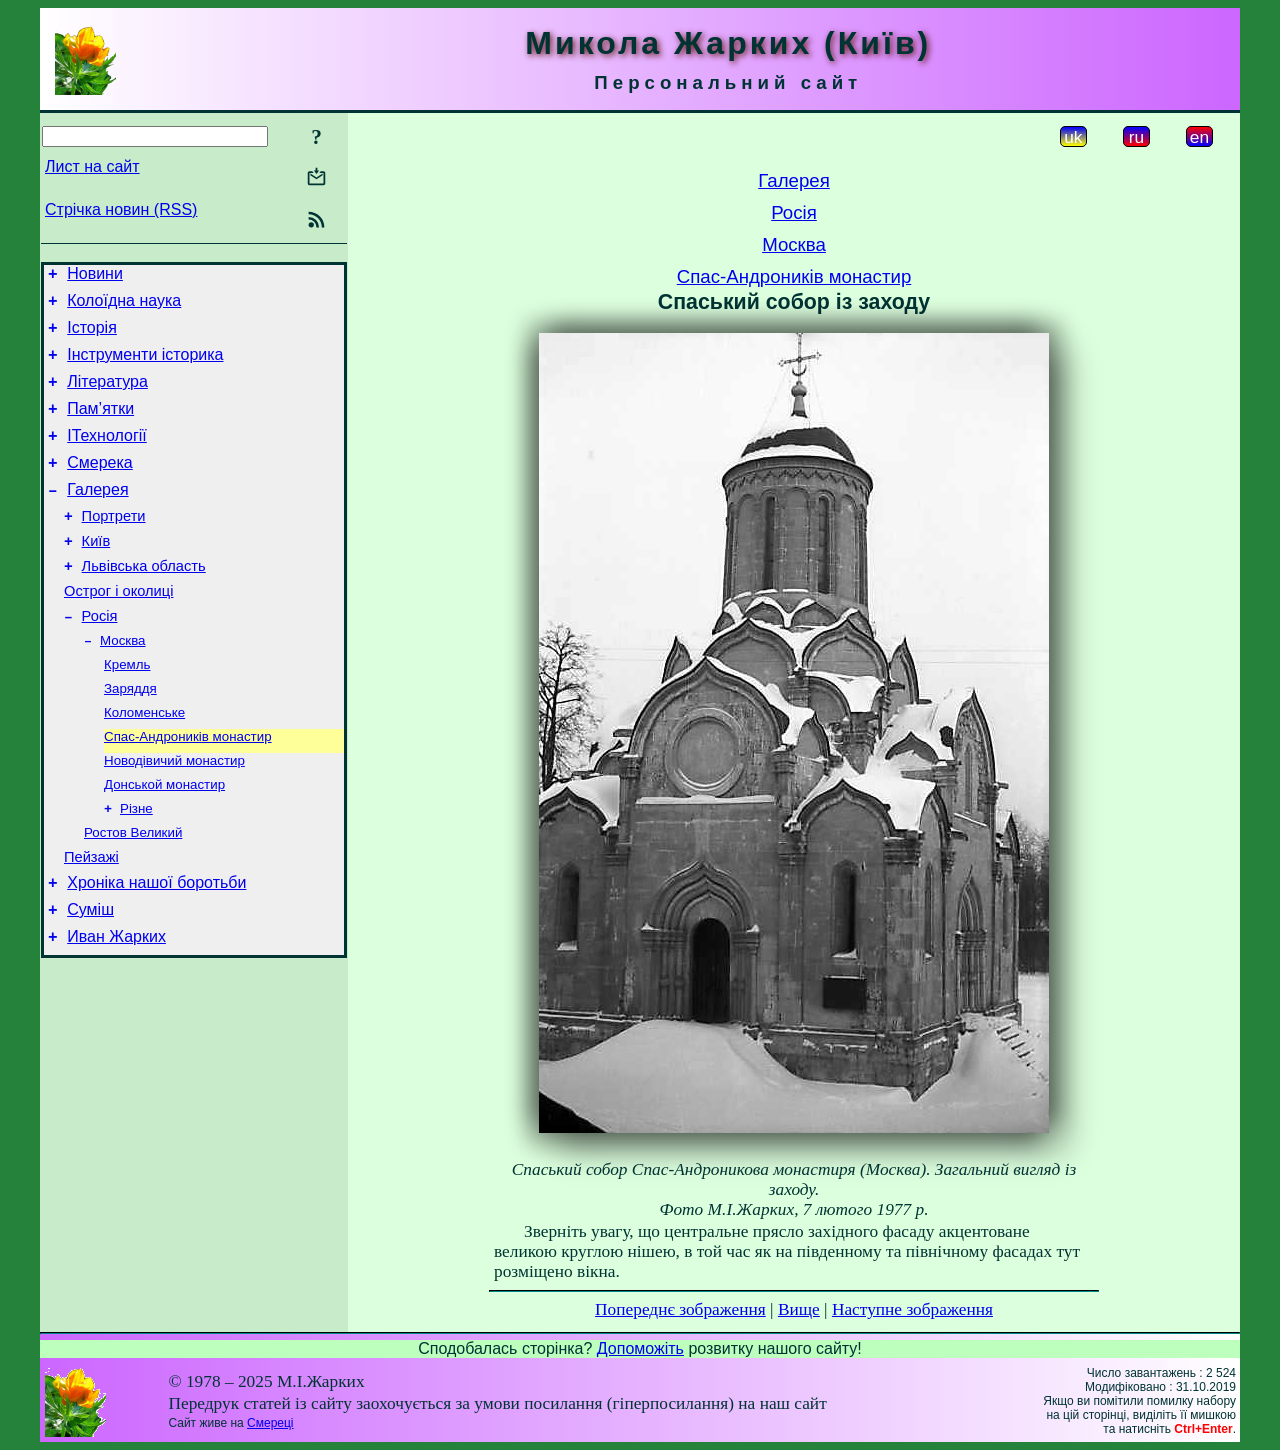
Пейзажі (91, 920)
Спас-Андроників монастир (188, 788)
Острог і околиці (118, 630)
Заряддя (130, 736)
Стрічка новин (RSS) (121, 209)
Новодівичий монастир (174, 814)
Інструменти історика (145, 366)
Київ (96, 574)
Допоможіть (640, 1348)
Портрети (114, 546)
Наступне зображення (912, 1309)
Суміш (90, 978)
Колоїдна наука (124, 306)
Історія (92, 336)
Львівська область (144, 602)
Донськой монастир (164, 840)
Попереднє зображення (680, 1309)
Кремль (127, 710)
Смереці (270, 1423)
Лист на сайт (92, 166)
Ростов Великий (133, 892)
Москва (123, 684)
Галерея (97, 516)
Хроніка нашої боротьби (156, 948)
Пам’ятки (100, 426)
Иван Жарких (116, 1008)
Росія (100, 658)
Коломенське (144, 762)
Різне (136, 866)
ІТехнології (107, 456)
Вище (799, 1309)
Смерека (100, 486)
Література (107, 396)
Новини (95, 276)
